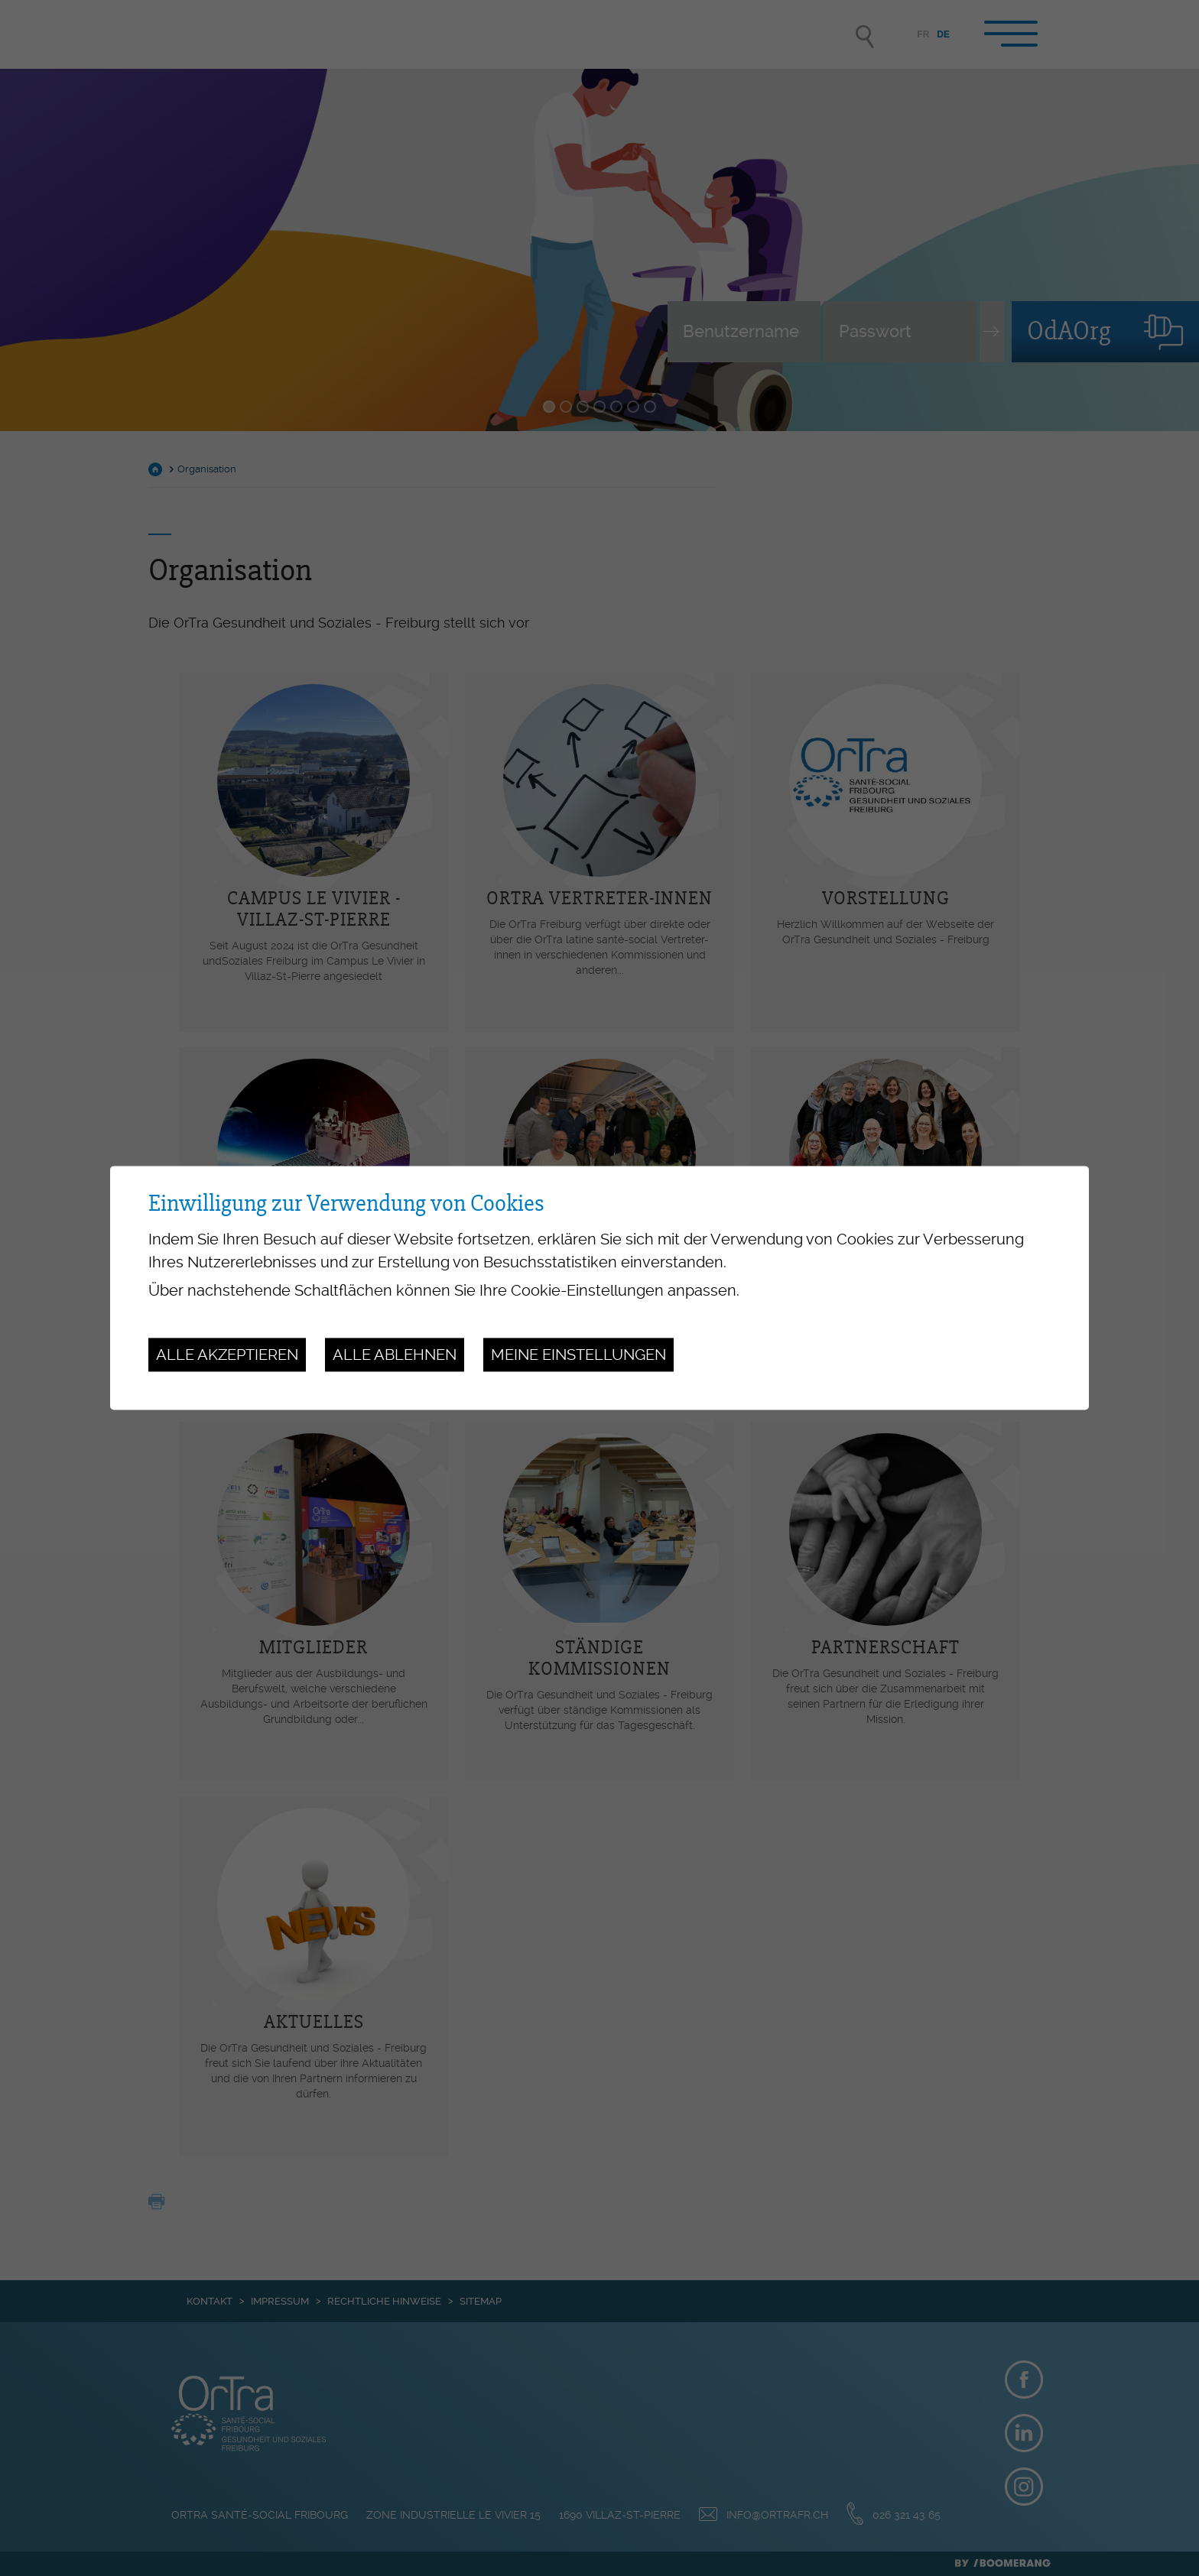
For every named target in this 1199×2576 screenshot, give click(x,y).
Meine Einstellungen (578, 1354)
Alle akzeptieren (227, 1354)
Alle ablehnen (395, 1354)
